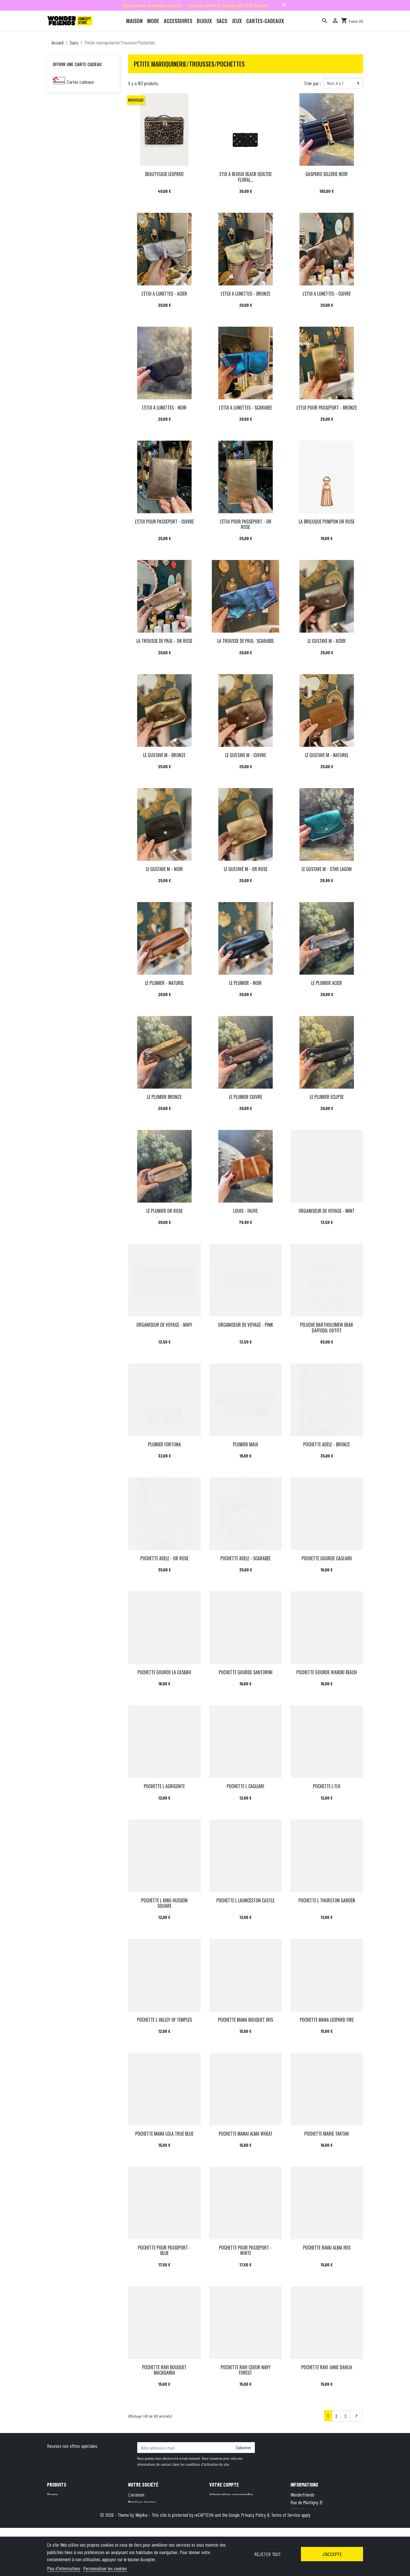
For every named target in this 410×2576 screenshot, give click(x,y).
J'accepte (332, 2554)
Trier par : (312, 83)
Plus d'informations (63, 2568)
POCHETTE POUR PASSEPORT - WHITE (245, 2250)
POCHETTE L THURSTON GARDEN (326, 1900)
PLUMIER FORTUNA (164, 1444)
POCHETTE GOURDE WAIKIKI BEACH (326, 1672)
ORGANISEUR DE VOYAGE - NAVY (164, 1324)
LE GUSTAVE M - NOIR (164, 869)
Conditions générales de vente (153, 2510)
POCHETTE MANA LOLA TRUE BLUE (164, 2133)
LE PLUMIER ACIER (326, 983)
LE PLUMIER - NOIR (245, 983)
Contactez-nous (141, 2533)
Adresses (217, 2510)
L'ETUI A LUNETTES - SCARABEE (245, 407)
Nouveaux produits (63, 2502)
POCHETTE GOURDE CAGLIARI (327, 1558)
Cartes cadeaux (80, 82)
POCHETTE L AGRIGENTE (164, 1786)
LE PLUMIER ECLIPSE (327, 1096)
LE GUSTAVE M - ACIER (327, 640)
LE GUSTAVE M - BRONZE (164, 755)
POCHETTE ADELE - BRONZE (326, 1444)
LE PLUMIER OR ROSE (164, 1210)
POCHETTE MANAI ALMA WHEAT (245, 2133)
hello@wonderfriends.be (336, 2533)
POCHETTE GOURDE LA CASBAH (164, 1672)
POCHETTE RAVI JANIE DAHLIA (326, 2367)
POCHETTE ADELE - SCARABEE (245, 1558)
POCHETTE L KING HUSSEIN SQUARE (164, 1903)
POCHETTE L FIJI (326, 1786)
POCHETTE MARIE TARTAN (326, 2133)
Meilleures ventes (61, 2510)
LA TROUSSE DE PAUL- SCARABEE (245, 640)
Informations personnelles (231, 2494)
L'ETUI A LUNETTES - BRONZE (245, 293)
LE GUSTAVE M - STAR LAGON (327, 869)
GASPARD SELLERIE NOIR (327, 174)
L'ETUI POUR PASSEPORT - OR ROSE (245, 524)
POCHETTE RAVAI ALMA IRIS (326, 2247)
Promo (52, 2494)
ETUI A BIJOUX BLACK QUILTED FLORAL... (246, 177)
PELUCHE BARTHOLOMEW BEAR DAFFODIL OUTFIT (326, 1327)
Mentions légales (142, 2502)
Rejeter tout (267, 2554)
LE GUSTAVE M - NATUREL (326, 755)
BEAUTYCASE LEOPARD (164, 174)
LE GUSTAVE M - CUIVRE (245, 755)
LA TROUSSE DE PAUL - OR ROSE (164, 640)
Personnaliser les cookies (105, 2568)
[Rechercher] (324, 20)
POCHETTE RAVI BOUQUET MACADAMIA (164, 2370)
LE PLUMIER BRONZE (164, 1096)
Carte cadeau (58, 2517)
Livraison (136, 2494)
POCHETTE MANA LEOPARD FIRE (327, 2019)
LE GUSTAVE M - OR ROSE (245, 869)
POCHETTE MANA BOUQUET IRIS (245, 2019)
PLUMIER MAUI (245, 1444)
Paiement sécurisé (144, 2525)
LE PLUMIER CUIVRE (245, 1096)
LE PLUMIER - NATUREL (164, 983)
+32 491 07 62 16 (329, 2525)
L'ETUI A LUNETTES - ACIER (164, 293)
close (283, 4)
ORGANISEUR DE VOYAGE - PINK (245, 1324)
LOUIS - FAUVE (245, 1210)
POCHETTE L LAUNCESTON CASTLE (245, 1900)
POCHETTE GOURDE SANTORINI (245, 1672)
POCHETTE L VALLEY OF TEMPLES (164, 2019)
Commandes (219, 2502)
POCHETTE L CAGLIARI (245, 1786)
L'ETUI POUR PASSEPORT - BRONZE (326, 407)
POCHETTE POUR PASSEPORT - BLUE (164, 2250)
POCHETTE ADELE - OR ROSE (164, 1558)
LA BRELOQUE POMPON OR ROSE (326, 521)
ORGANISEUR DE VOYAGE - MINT (326, 1210)
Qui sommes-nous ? (144, 2517)
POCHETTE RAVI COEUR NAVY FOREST (245, 2370)
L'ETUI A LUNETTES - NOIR (164, 407)
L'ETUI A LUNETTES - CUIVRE (327, 293)
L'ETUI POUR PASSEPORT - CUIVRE (164, 521)
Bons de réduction (224, 2517)
